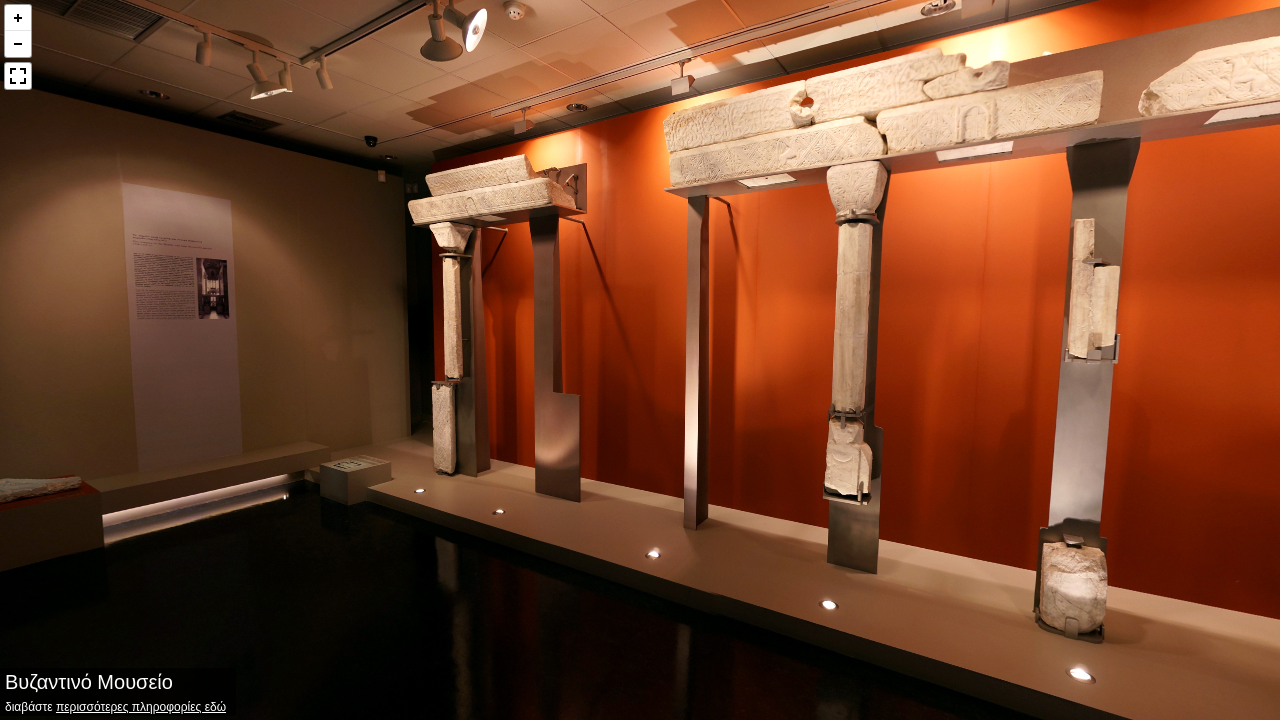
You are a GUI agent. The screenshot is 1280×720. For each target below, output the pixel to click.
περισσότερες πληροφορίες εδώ (141, 707)
